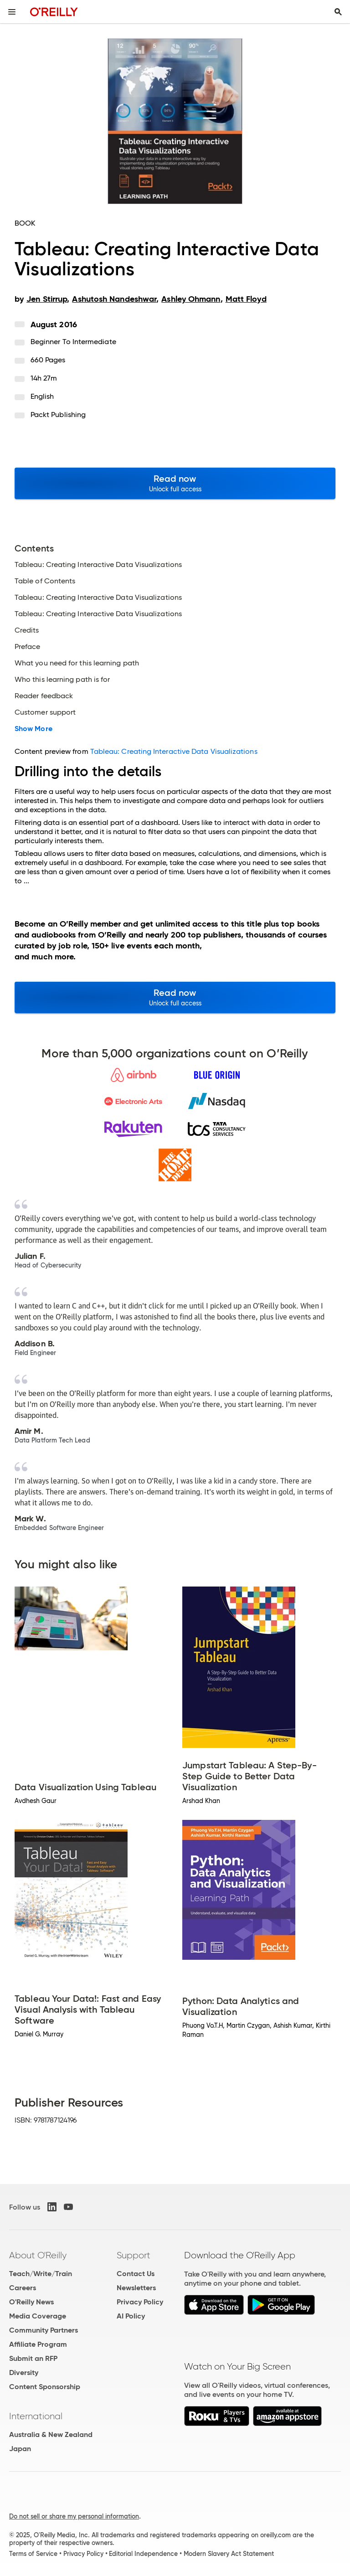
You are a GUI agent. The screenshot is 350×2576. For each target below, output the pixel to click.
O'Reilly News (31, 2302)
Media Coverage (37, 2316)
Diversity (23, 2372)
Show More (33, 728)
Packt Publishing (58, 414)
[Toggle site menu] (12, 12)
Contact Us (135, 2273)
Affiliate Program (38, 2344)
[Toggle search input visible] (338, 12)
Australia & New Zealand (51, 2434)
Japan (20, 2448)
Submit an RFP (33, 2358)
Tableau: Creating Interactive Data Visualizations (173, 751)
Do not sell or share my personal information (74, 2516)
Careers (22, 2288)
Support (133, 2255)
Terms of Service (33, 2554)
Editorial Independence (143, 2554)
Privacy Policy (140, 2302)
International (35, 2416)
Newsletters (136, 2288)
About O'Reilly (38, 2255)
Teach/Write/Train (40, 2273)
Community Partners (43, 2330)
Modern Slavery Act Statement (229, 2554)
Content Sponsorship (44, 2386)
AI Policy (131, 2316)
